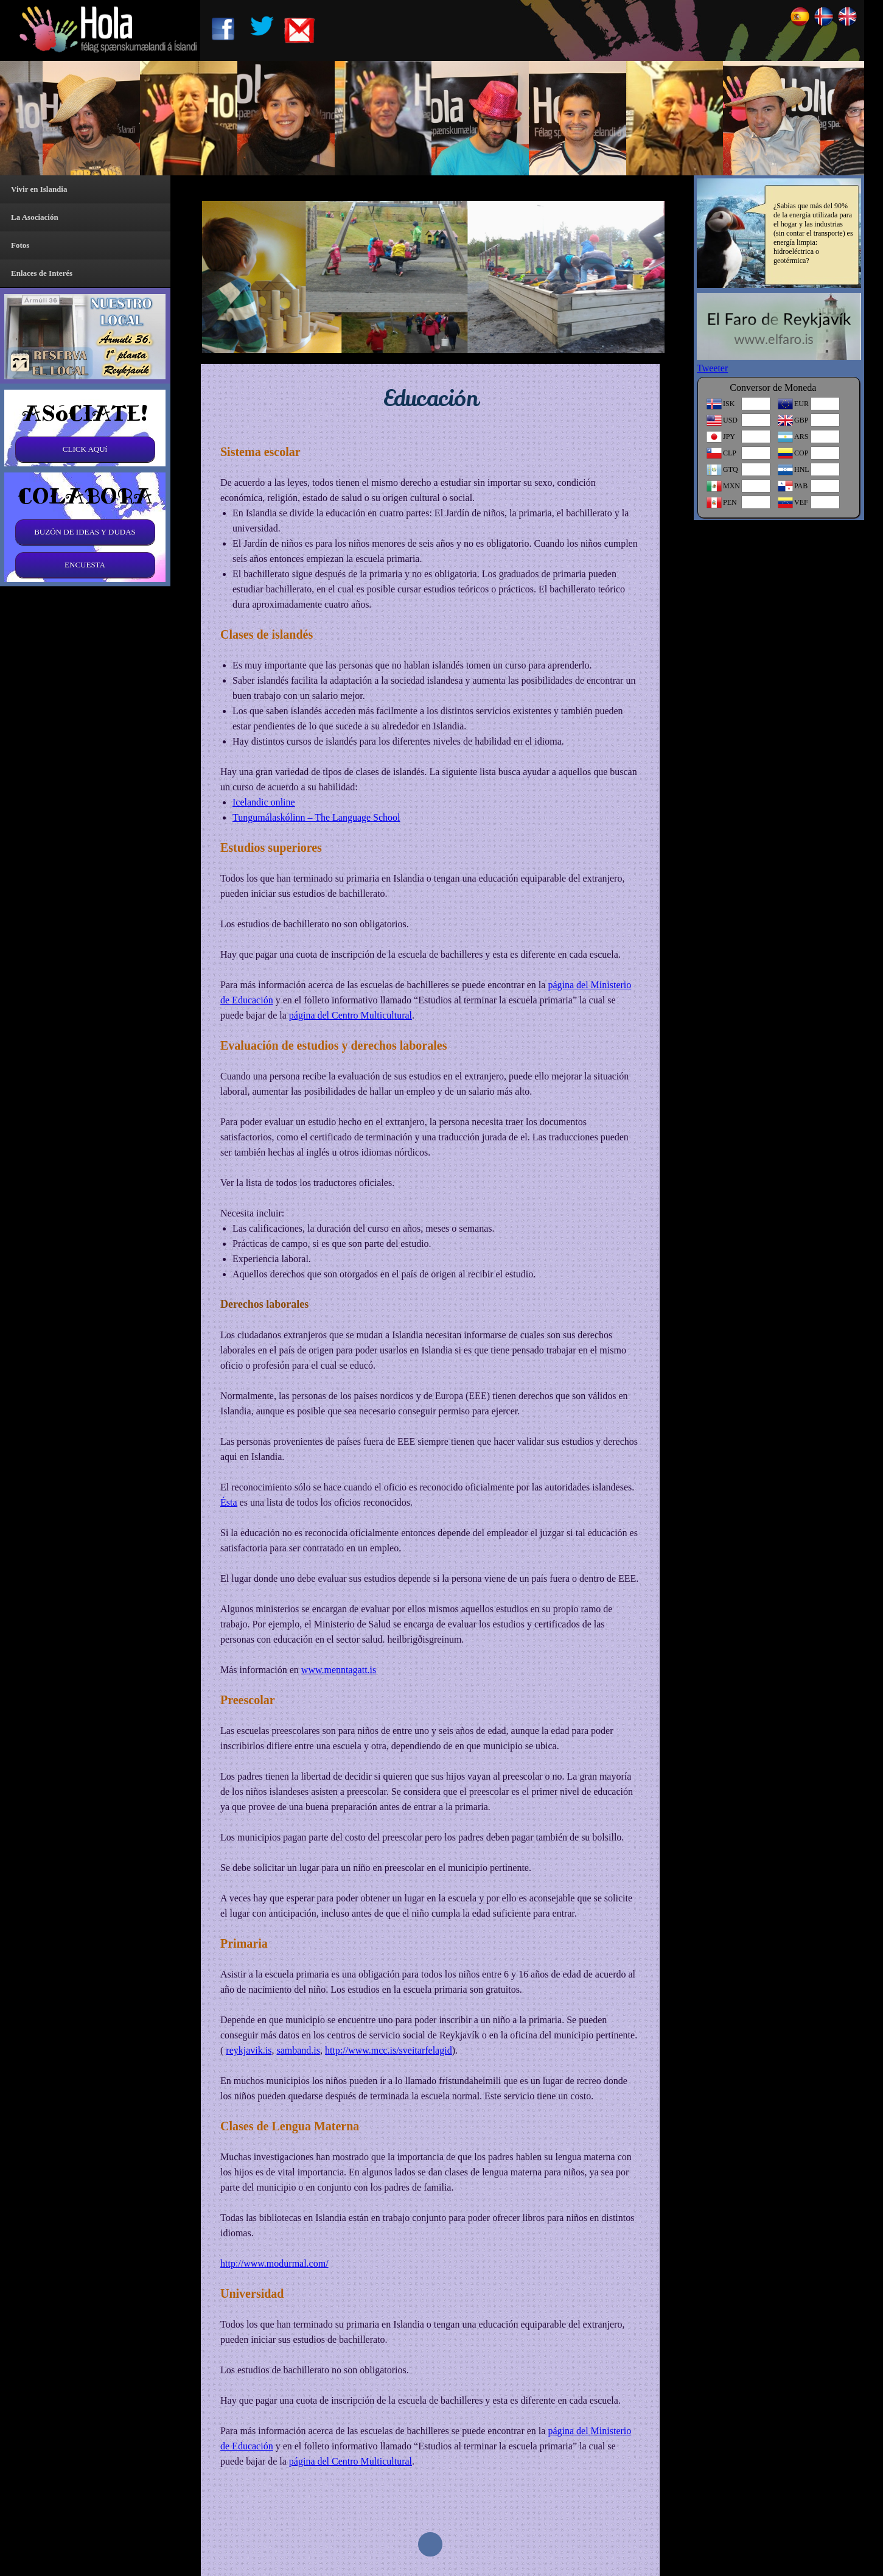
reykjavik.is (248, 2050)
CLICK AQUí (85, 449)
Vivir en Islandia (39, 189)
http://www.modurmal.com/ (274, 2263)
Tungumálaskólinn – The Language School (316, 817)
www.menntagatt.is (338, 1670)
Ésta (228, 1502)
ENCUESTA (85, 564)
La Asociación (34, 217)
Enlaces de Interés (41, 273)
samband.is (298, 2050)
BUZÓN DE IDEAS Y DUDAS (85, 531)
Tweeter (712, 368)
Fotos (20, 245)
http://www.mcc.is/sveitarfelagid (388, 2050)
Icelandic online (263, 802)
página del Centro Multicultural (350, 1015)
